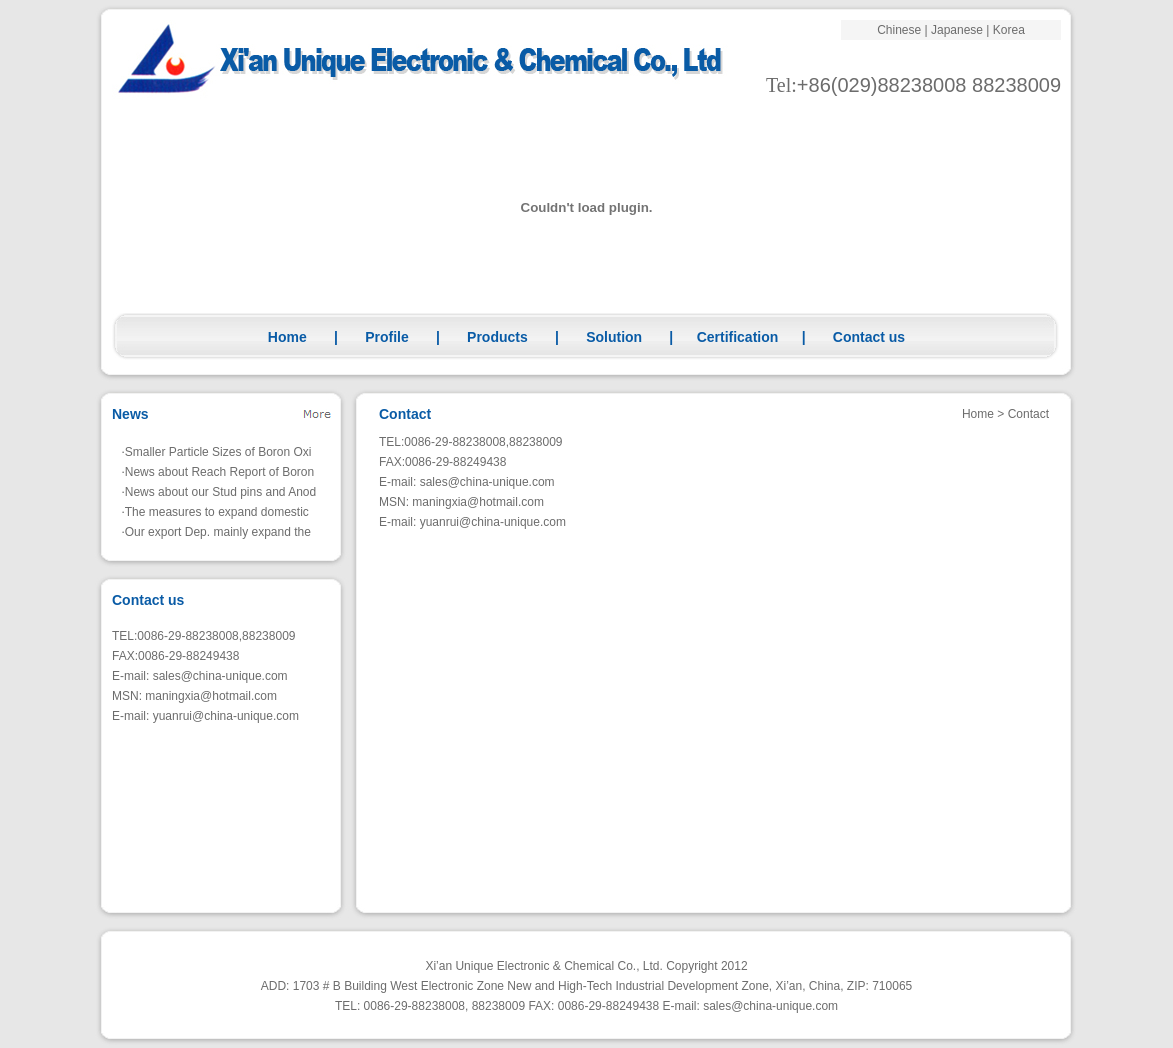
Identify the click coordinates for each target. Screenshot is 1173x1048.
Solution (614, 337)
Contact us (869, 337)
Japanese (957, 30)
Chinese (899, 30)
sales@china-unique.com (220, 676)
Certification (738, 337)
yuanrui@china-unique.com (226, 716)
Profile (387, 337)
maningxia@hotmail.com (211, 696)
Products (497, 337)
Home (287, 337)
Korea (1009, 30)
